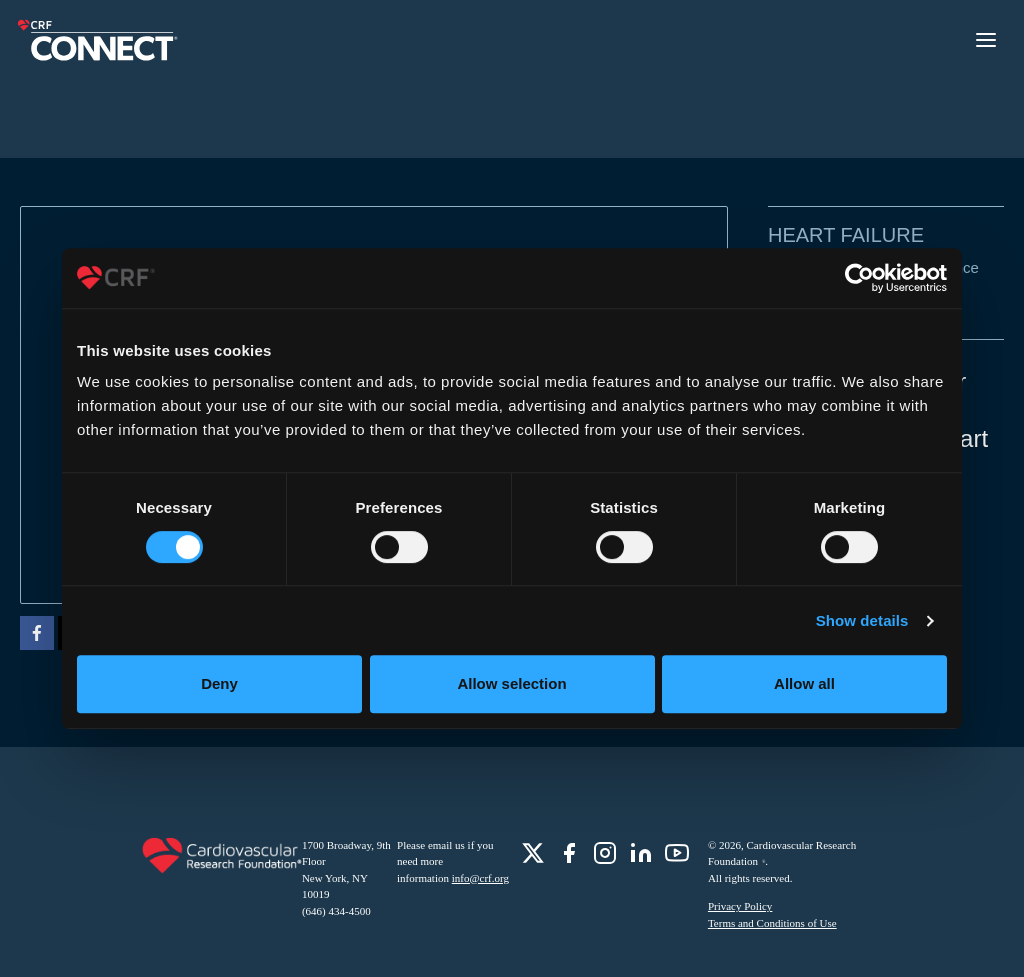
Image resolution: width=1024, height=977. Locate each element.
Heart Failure (846, 235)
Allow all (804, 683)
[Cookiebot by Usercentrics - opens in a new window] (859, 278)
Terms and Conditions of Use (772, 923)
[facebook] (37, 636)
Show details (862, 620)
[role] (533, 853)
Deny (219, 683)
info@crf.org (480, 878)
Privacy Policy (740, 906)
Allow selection (511, 683)
